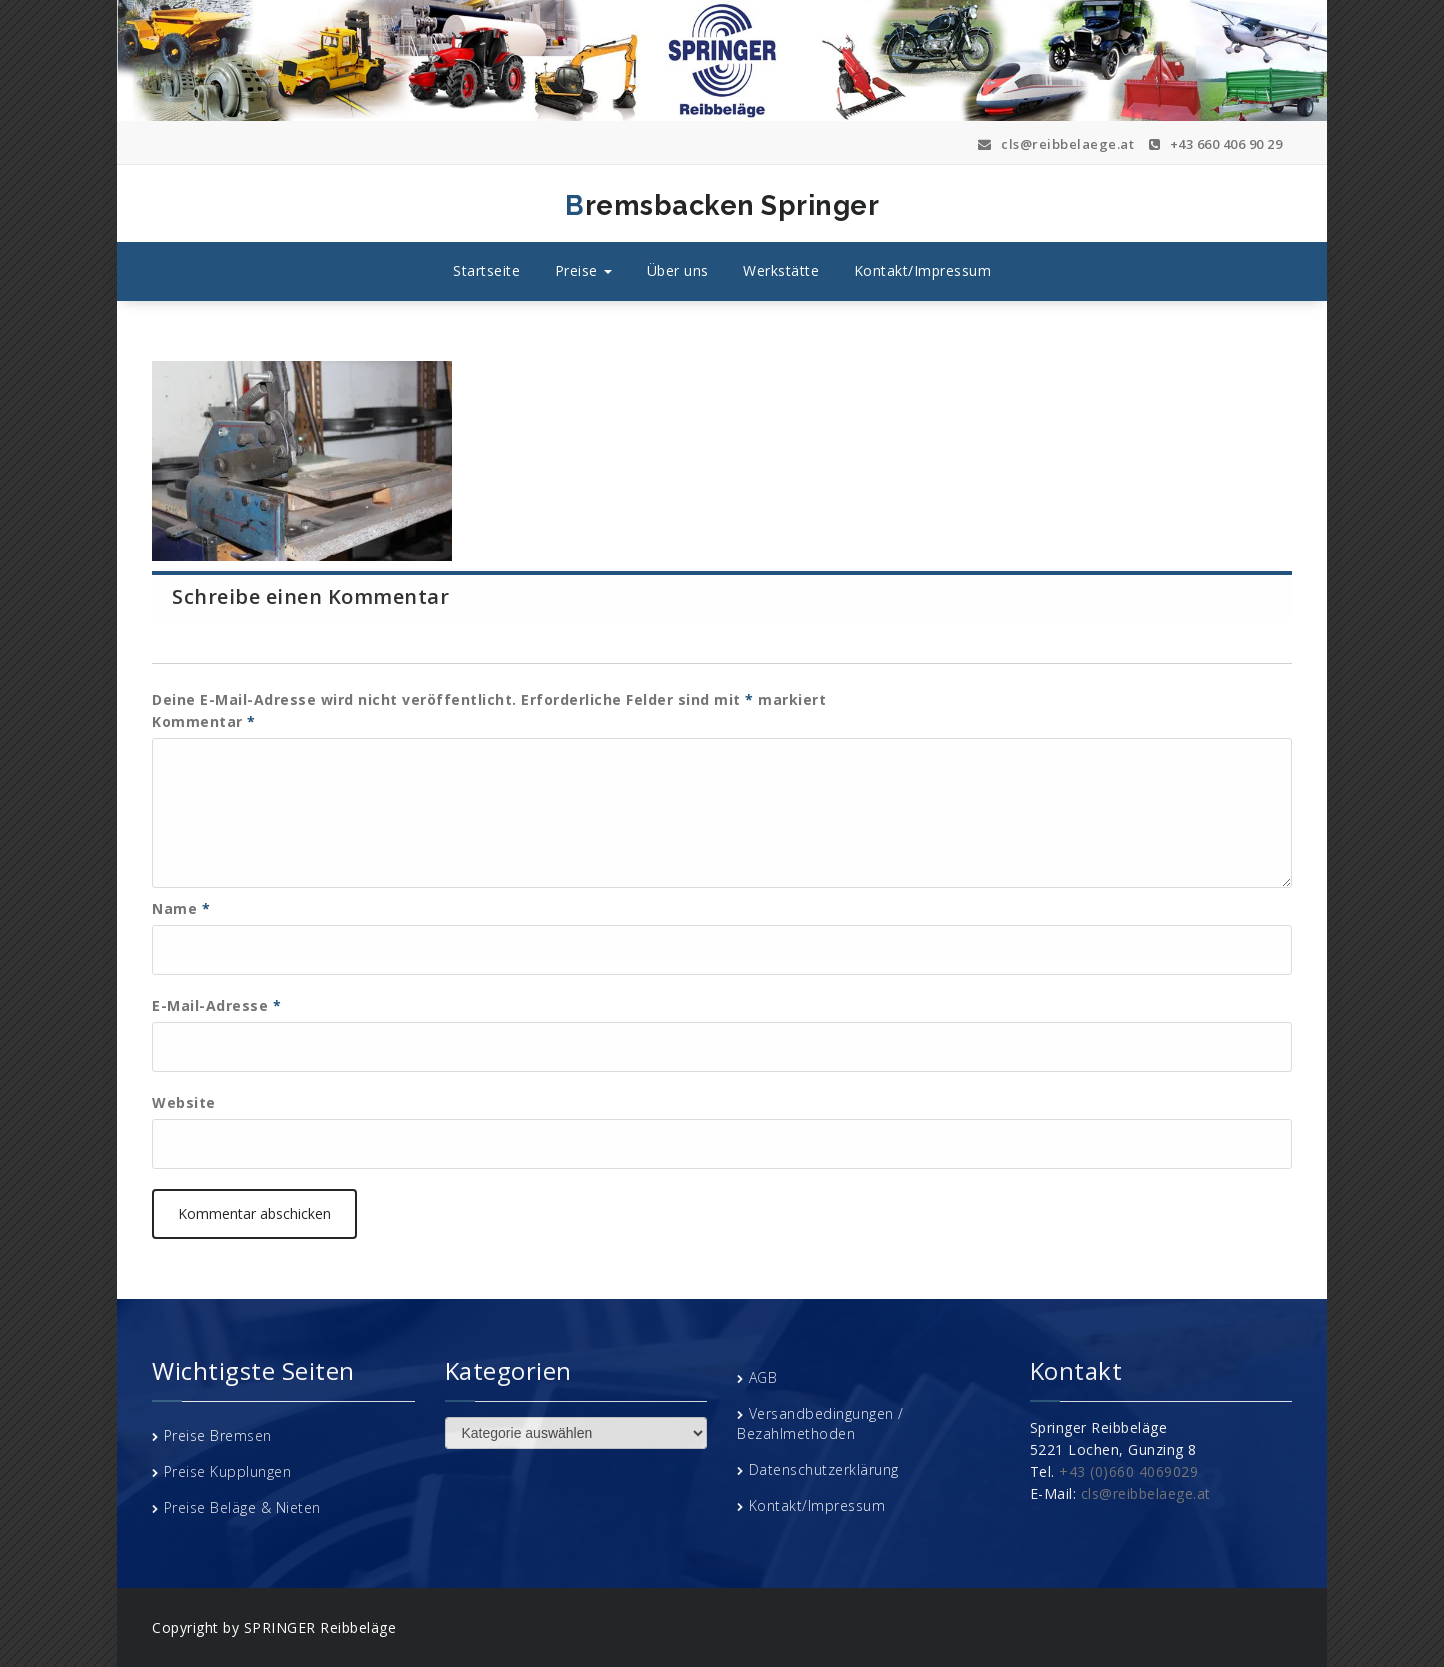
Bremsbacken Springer (530, 206)
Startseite (486, 270)
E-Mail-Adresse (216, 1005)
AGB (763, 1377)
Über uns (678, 270)
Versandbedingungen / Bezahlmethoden (820, 1423)
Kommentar (204, 721)
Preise (584, 270)
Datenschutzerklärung (824, 1469)
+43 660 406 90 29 (1216, 144)
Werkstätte (781, 270)
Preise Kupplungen (228, 1471)
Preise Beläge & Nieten (242, 1507)
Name (181, 908)
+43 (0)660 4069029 (1128, 1471)
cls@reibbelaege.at (1056, 144)
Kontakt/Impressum (923, 270)
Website (184, 1102)
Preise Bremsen (218, 1435)
